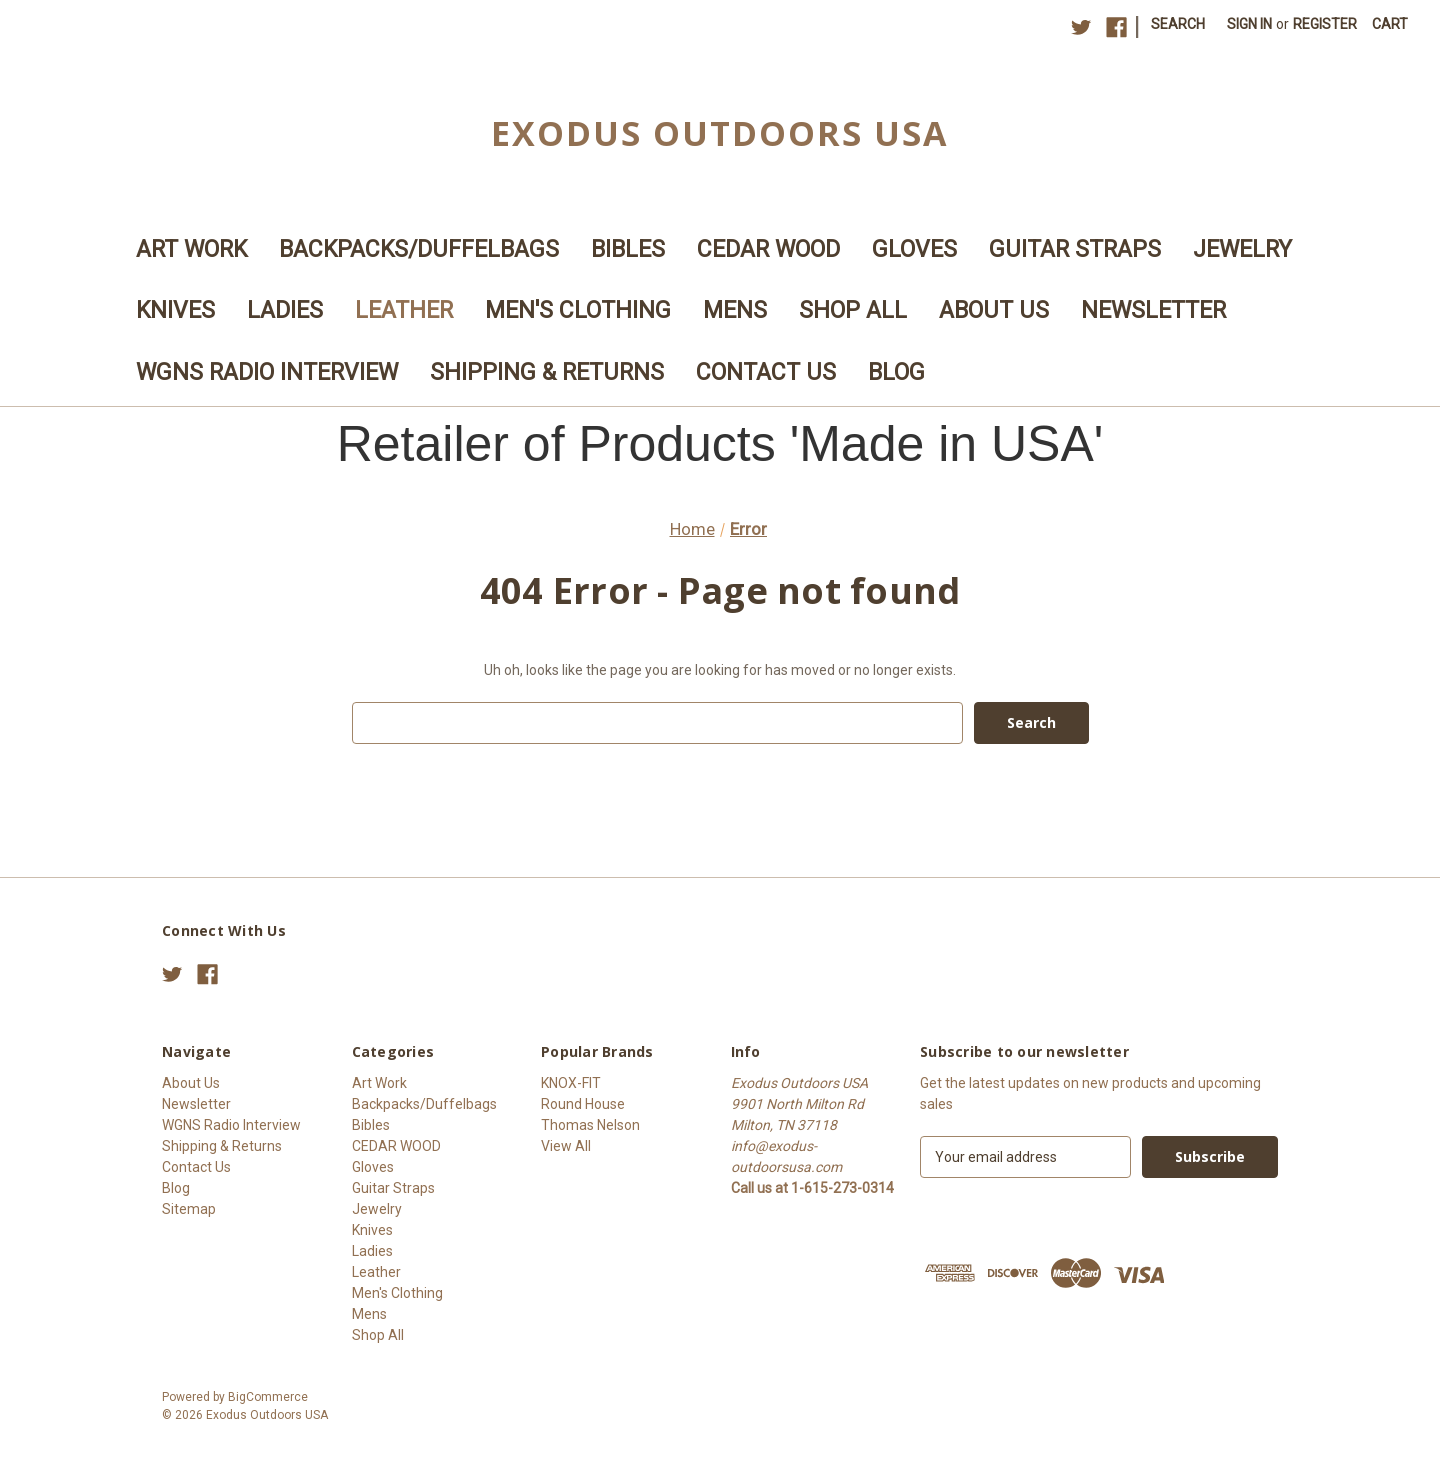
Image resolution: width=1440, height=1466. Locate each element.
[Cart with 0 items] (1390, 24)
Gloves (914, 249)
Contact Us (766, 372)
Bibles (628, 249)
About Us (994, 310)
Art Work (191, 249)
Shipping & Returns (547, 372)
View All (566, 1146)
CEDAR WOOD (768, 249)
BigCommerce (268, 1397)
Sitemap (189, 1209)
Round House (583, 1104)
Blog (896, 372)
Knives (175, 310)
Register (1325, 24)
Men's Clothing (578, 310)
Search (1178, 24)
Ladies (285, 310)
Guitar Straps (1075, 249)
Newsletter (1153, 310)
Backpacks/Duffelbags (419, 249)
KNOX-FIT (571, 1083)
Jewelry (1242, 249)
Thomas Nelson (590, 1125)
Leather (404, 310)
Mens (735, 310)
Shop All (853, 310)
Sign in (1249, 24)
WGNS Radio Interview (267, 372)
